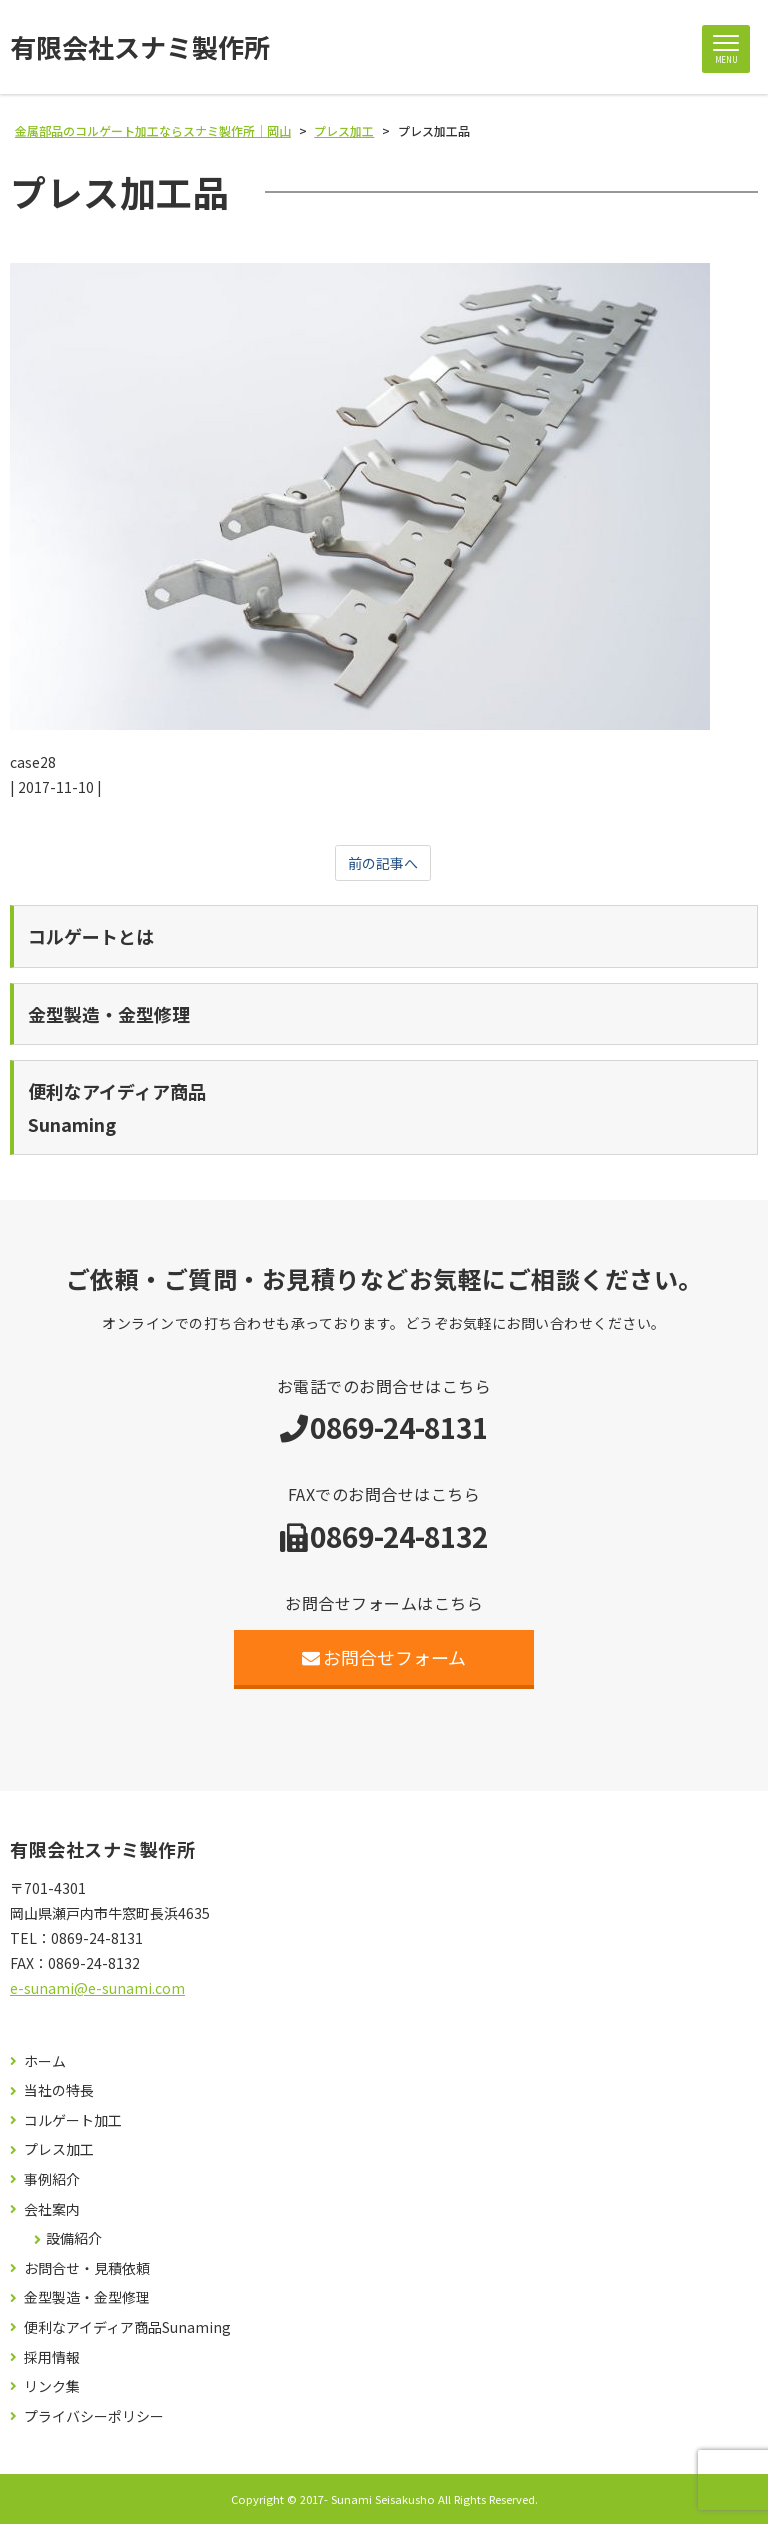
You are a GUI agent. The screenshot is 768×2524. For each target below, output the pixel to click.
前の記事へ (383, 863)
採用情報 (52, 2357)
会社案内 (52, 2209)
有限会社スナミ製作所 (140, 47)
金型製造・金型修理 (87, 2297)
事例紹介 (52, 2179)
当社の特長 (59, 2090)
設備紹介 (74, 2238)
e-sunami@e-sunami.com (97, 1988)
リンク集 (52, 2386)
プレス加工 (59, 2149)
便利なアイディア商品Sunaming (127, 2327)
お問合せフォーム (384, 1657)
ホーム (45, 2061)
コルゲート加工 (73, 2120)
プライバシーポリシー (94, 2416)
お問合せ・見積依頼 (87, 2268)
